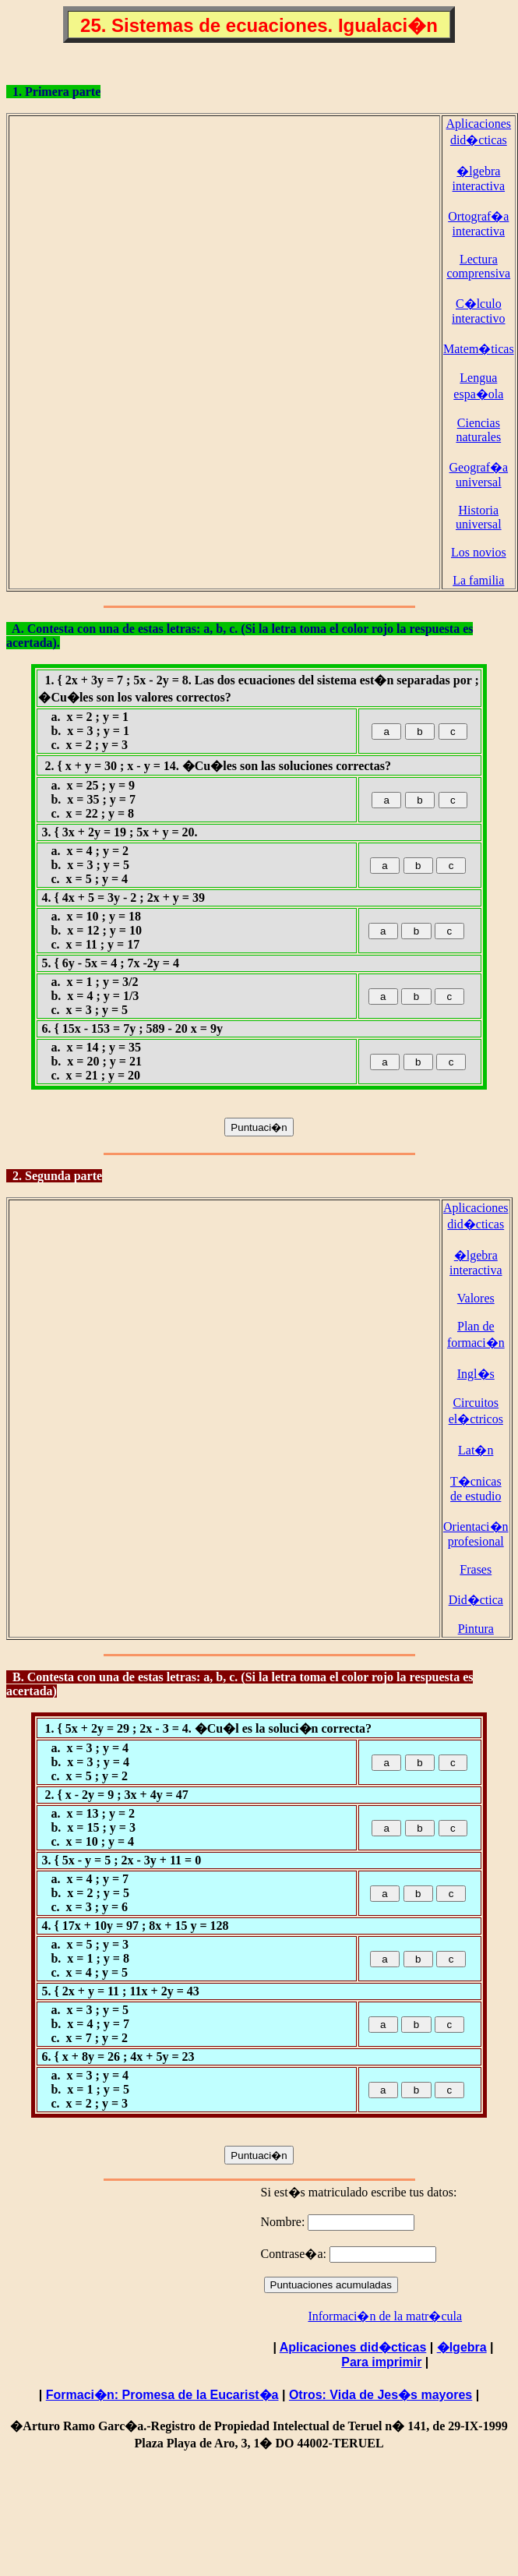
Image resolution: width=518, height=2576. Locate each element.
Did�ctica (476, 1599)
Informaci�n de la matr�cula (385, 2316)
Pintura (476, 1628)
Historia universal (479, 517)
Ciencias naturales (478, 429)
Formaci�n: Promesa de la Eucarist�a (162, 2394)
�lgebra (462, 2347)
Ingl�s (476, 1373)
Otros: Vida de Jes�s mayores (380, 2394)
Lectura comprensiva (478, 266)
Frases (476, 1569)
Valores (476, 1298)
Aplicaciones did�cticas (353, 2347)
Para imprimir (381, 2362)
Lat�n (475, 1450)
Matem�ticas (478, 348)
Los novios (478, 552)
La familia (478, 580)
